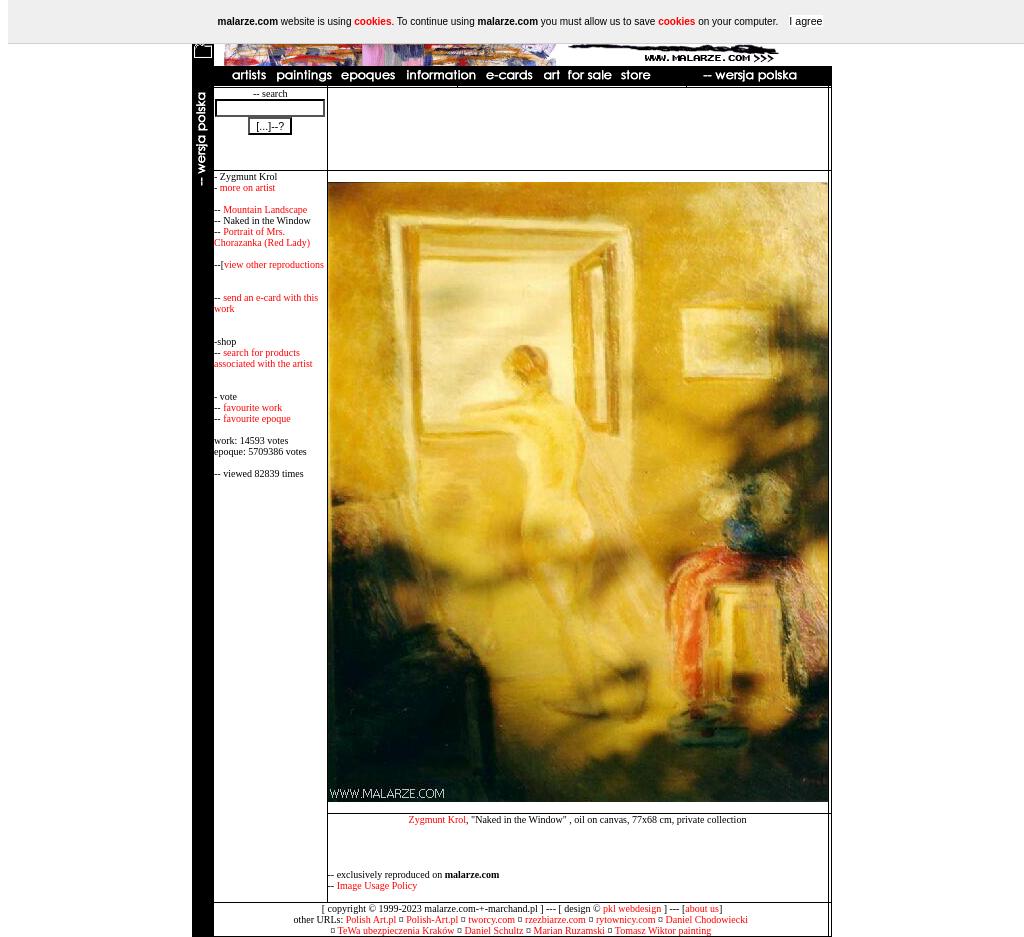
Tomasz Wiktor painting (663, 930)
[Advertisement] (578, 129)
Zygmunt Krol (438, 819)
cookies (372, 21)
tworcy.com (491, 919)
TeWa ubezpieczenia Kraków (396, 930)
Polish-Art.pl (432, 919)
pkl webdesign (632, 908)
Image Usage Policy (377, 885)
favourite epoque (256, 418)
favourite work (252, 407)
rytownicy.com (626, 919)
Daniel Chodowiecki (707, 919)
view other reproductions (274, 264)
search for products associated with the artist (263, 358)
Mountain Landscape (265, 209)
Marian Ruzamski (569, 930)
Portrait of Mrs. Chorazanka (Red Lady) (262, 237)
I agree (805, 21)
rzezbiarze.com (555, 919)
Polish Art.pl (371, 919)
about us (702, 908)
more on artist (248, 187)
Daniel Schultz (493, 930)
